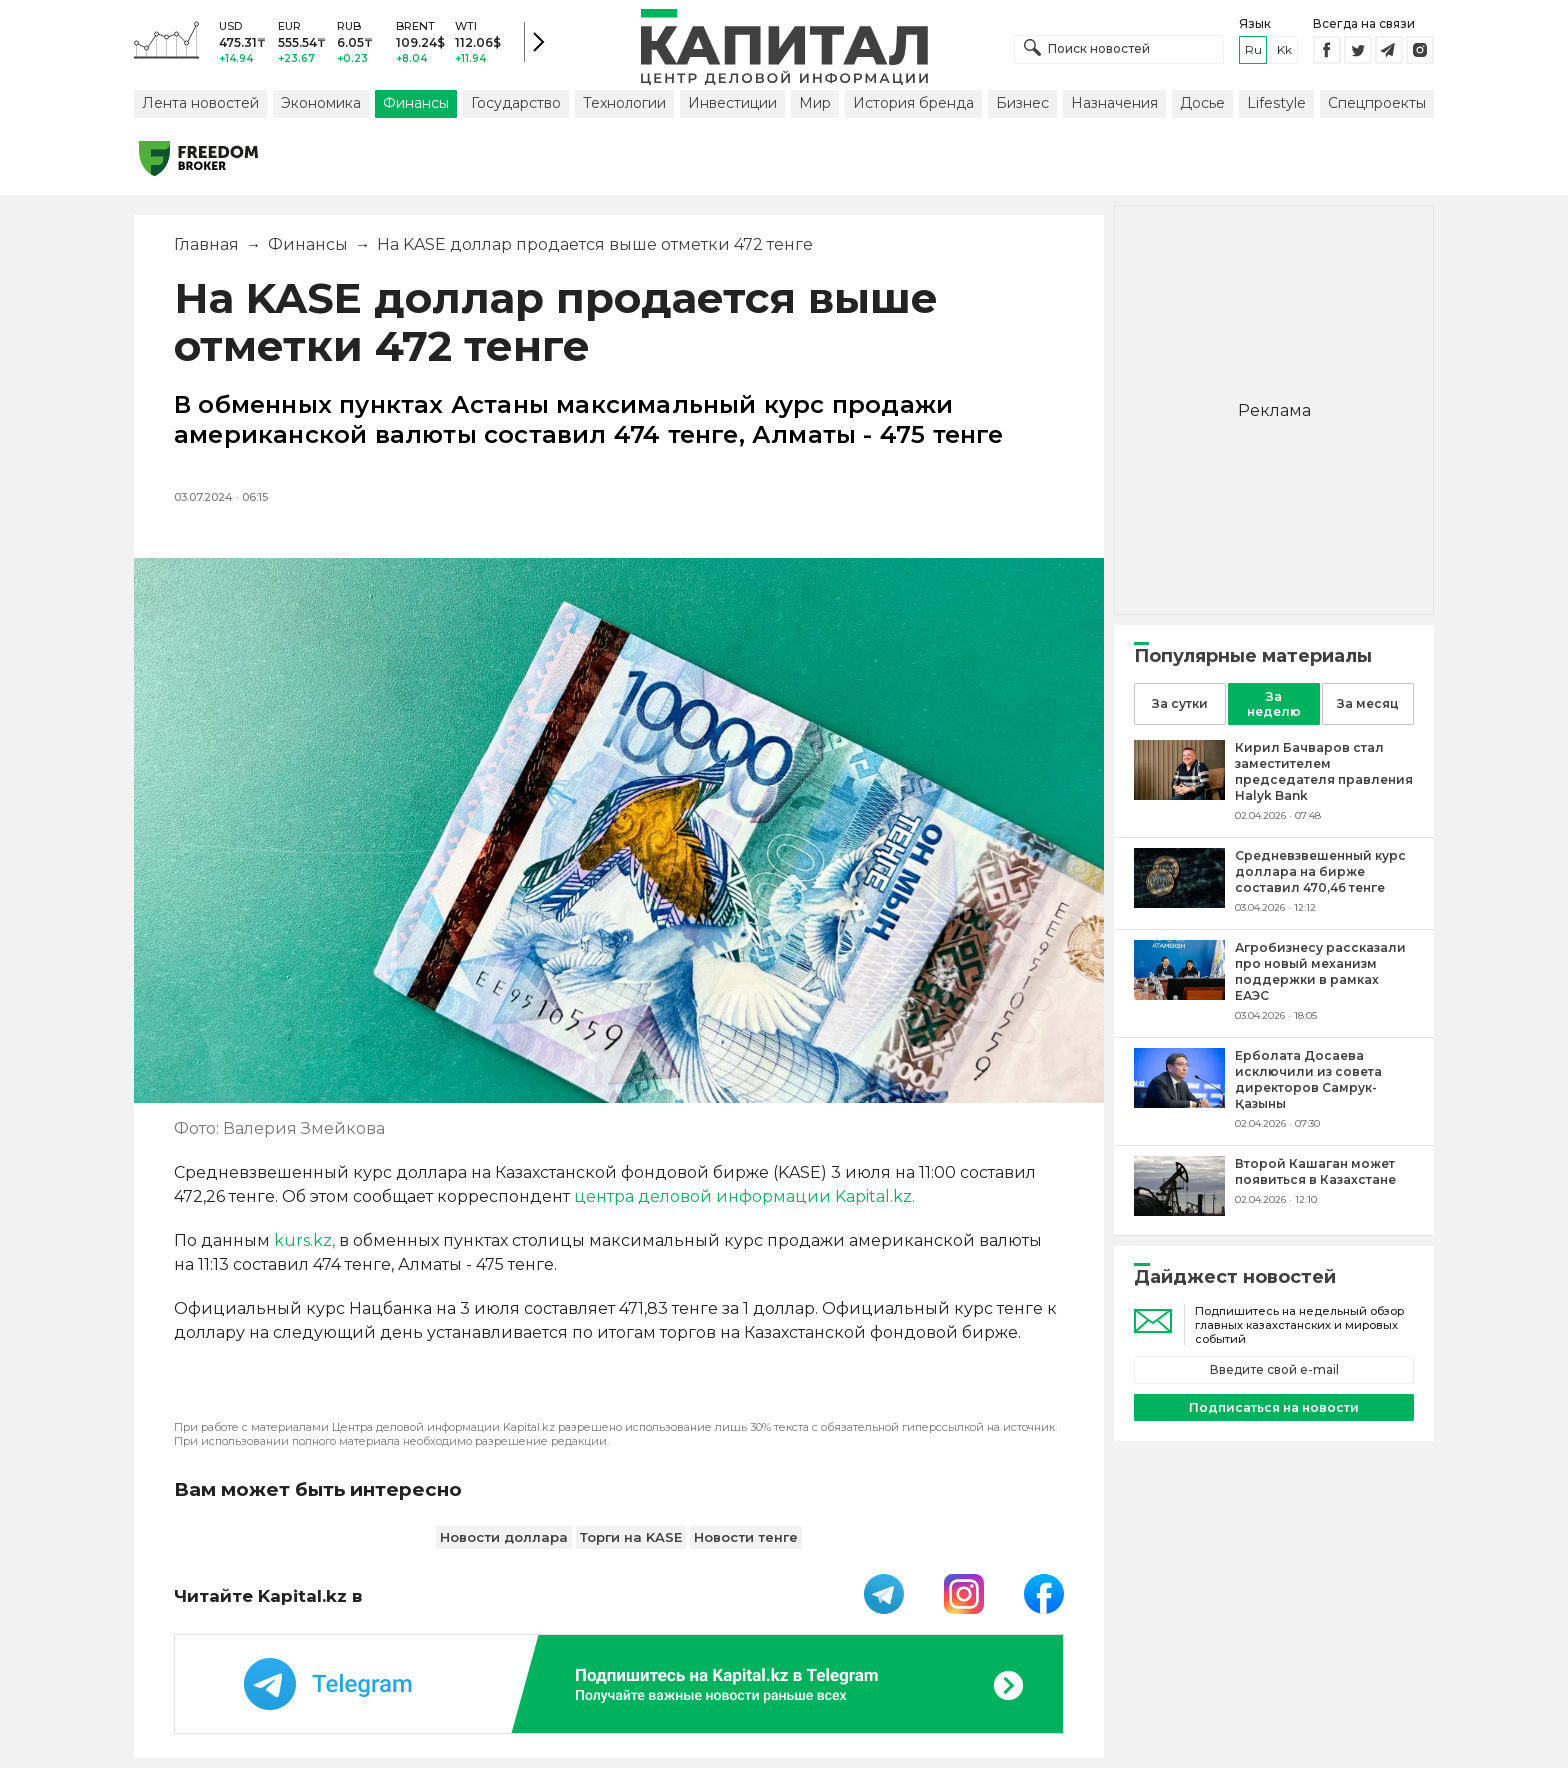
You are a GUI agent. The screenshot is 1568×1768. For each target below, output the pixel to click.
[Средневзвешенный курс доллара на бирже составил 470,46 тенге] (1179, 902)
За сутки (1180, 703)
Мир (815, 103)
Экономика (321, 103)
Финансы (416, 103)
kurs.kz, (304, 1240)
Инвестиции (732, 103)
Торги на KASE (631, 1537)
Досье (1202, 103)
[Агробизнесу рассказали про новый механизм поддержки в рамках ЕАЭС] (1179, 994)
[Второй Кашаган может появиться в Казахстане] (1179, 1210)
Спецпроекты (1377, 103)
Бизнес (1022, 103)
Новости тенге (746, 1537)
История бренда (913, 103)
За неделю (1274, 704)
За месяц (1368, 703)
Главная (206, 244)
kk (1284, 49)
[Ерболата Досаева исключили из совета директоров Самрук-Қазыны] (1179, 1102)
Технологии (624, 103)
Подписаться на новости (1274, 1407)
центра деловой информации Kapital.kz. (744, 1196)
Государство (516, 103)
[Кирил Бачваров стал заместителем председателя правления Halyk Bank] (1179, 794)
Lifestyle (1276, 103)
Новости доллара (504, 1537)
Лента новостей (200, 103)
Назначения (1114, 103)
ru (1253, 49)
